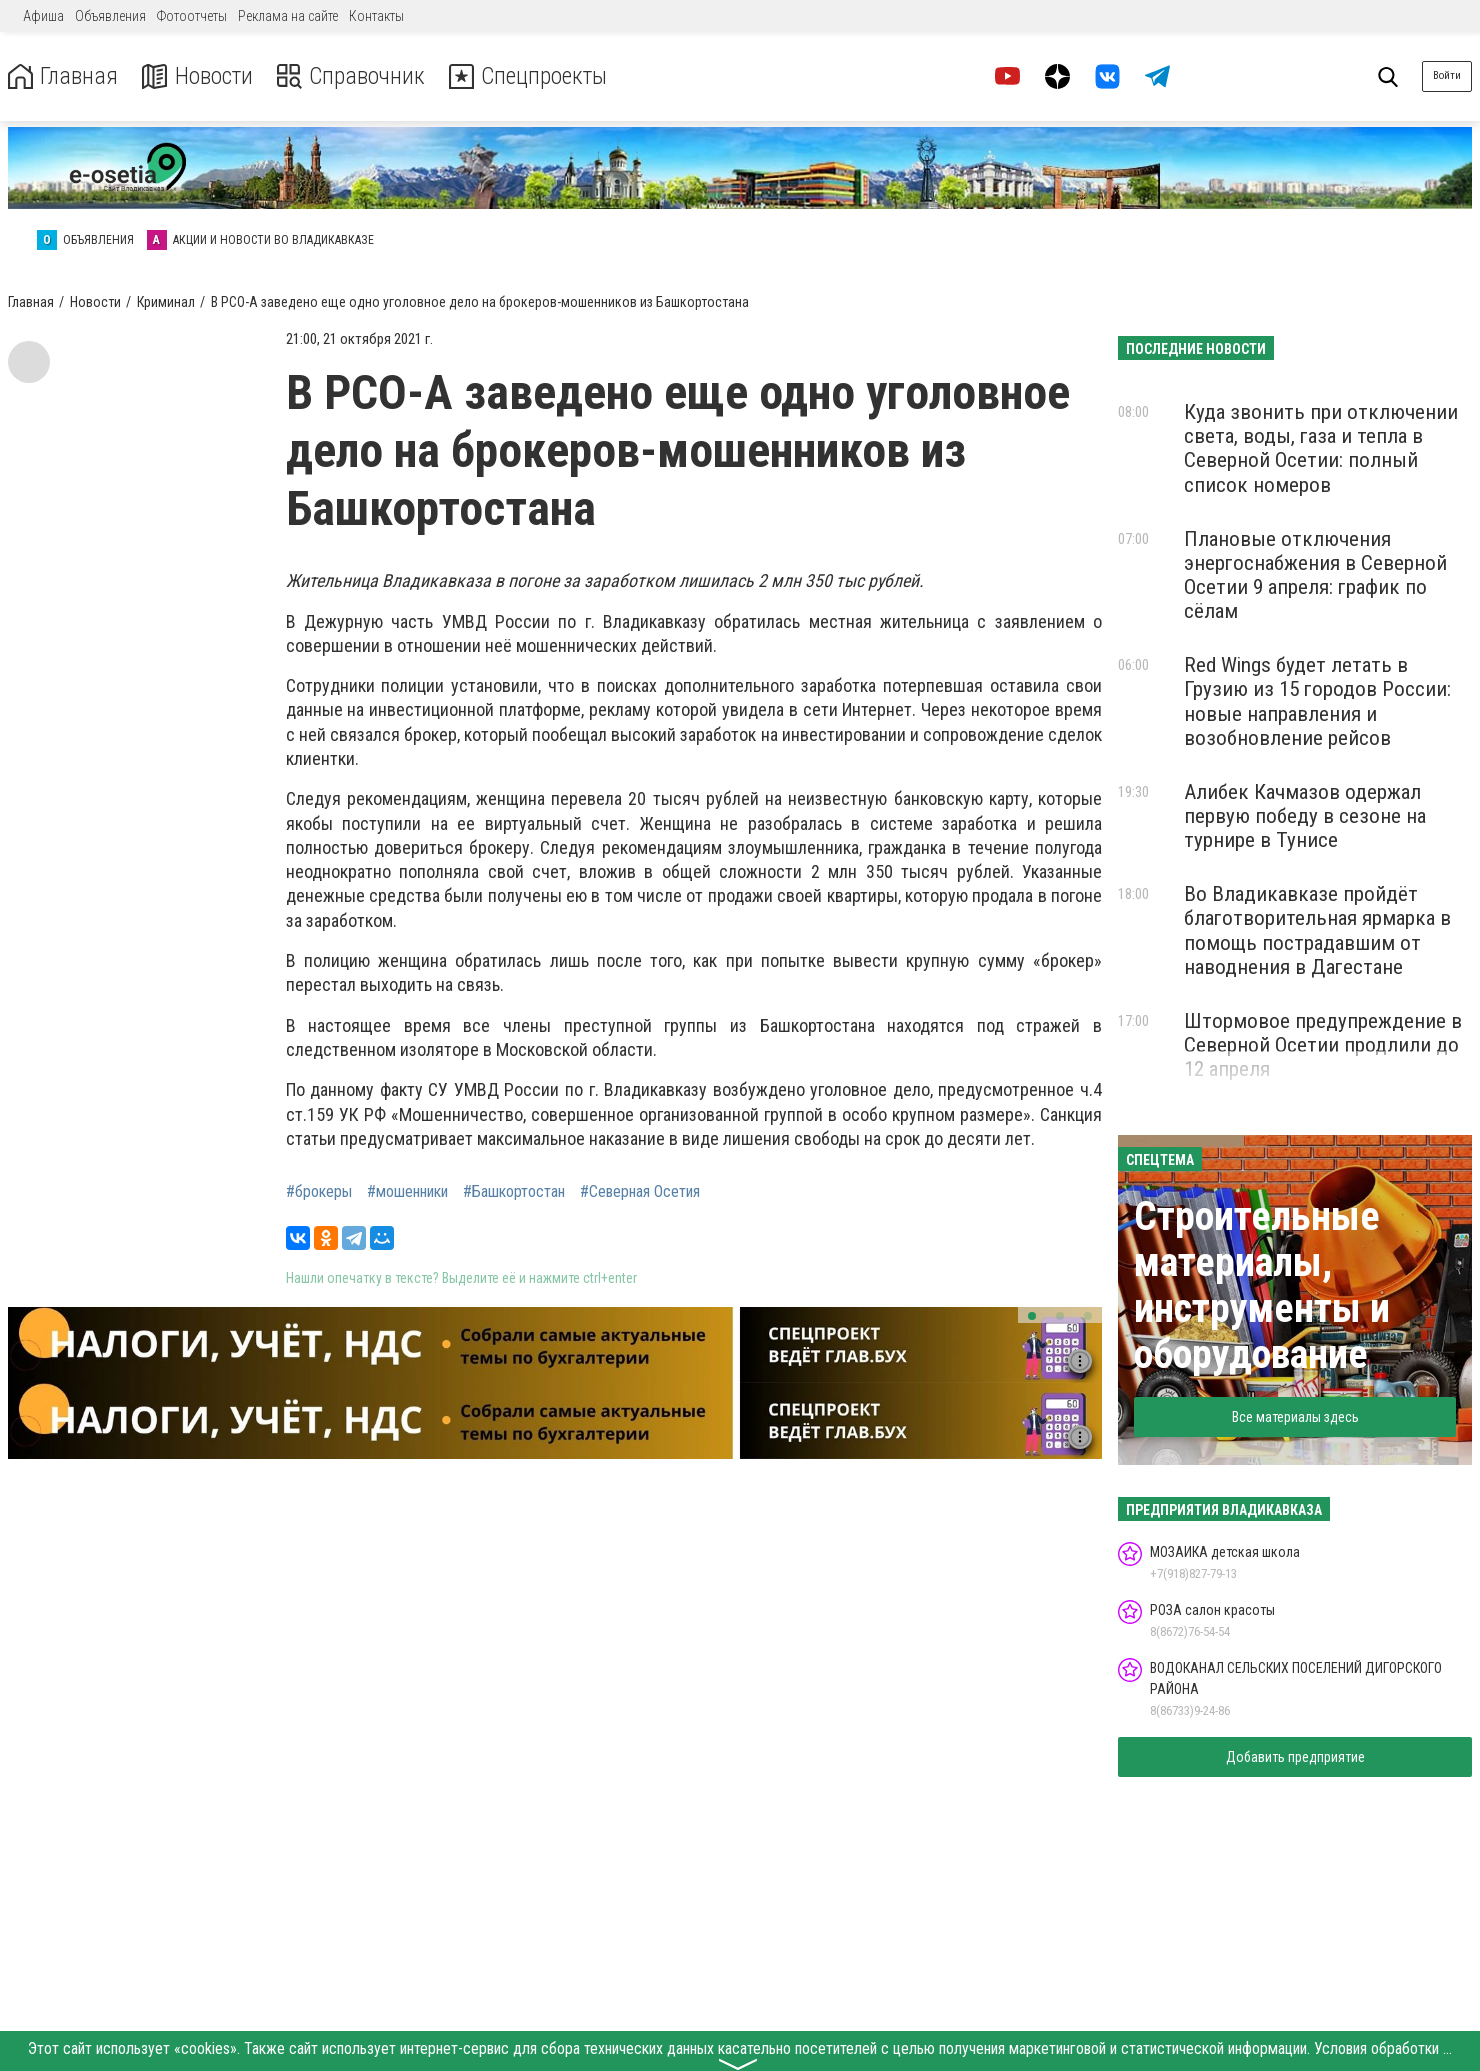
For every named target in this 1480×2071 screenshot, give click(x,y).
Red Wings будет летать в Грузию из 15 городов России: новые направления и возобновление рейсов (1317, 701)
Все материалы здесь (1295, 1417)
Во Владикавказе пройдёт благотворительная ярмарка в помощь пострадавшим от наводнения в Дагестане (1317, 930)
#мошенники (407, 1192)
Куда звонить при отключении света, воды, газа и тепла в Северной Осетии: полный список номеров (1321, 448)
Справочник (353, 76)
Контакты (376, 16)
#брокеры (319, 1192)
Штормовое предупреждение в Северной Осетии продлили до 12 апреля (1323, 1045)
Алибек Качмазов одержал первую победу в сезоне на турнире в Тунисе (1305, 816)
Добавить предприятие (1295, 1757)
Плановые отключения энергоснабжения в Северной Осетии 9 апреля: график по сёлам (1315, 575)
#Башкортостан (514, 1192)
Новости (198, 76)
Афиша (43, 16)
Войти (1447, 75)
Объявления (110, 16)
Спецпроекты (534, 76)
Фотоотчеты (192, 16)
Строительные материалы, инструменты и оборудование (1262, 1285)
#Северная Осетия (640, 1192)
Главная (63, 76)
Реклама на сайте (288, 16)
